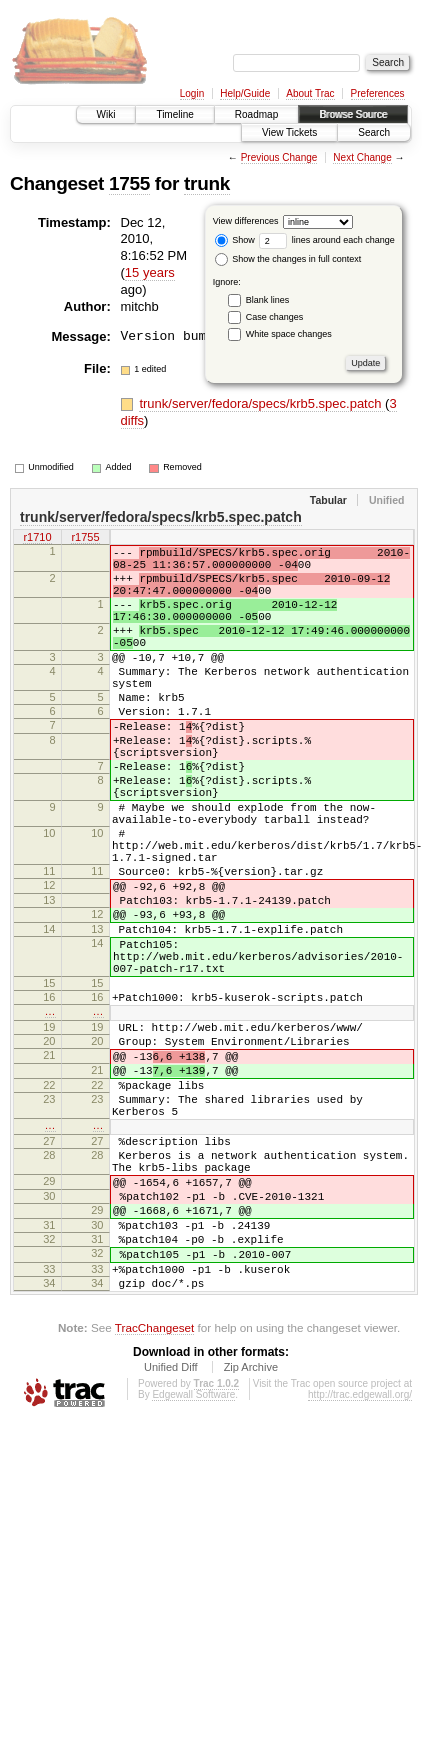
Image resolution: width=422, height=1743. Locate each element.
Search (374, 132)
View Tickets (289, 132)
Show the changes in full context (288, 259)
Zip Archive (251, 1532)
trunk (207, 183)
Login (192, 93)
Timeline (174, 114)
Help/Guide (245, 93)
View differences (246, 221)
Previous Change (279, 157)
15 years (150, 272)
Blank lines (268, 300)
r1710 (37, 538)
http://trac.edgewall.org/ (360, 1559)
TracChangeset (154, 1492)
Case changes (275, 317)
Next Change (362, 157)
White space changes (289, 334)
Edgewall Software (193, 1559)
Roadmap (256, 114)
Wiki (106, 114)
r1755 (85, 538)
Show (235, 240)
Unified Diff (171, 1532)
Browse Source (353, 114)
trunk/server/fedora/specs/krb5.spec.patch (262, 403)
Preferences (378, 93)
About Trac (310, 93)
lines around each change (327, 240)
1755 (129, 183)
